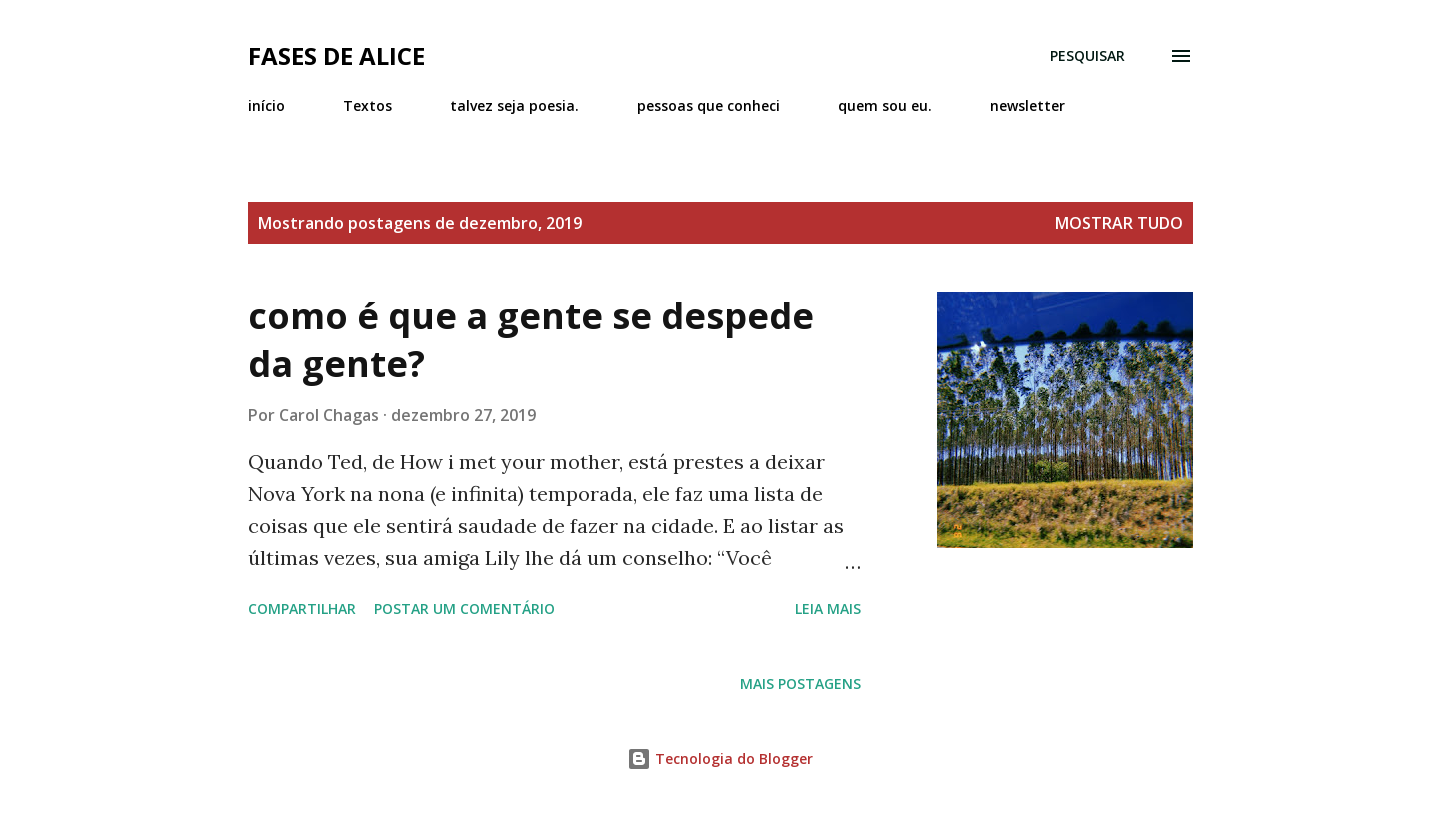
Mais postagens (800, 683)
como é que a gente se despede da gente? (531, 339)
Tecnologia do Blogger (720, 758)
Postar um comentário (464, 608)
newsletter (1027, 105)
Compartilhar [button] (302, 608)
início (266, 105)
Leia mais (828, 608)
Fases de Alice (336, 55)
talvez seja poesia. (514, 105)
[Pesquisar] (1087, 56)
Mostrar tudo (1119, 223)
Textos (367, 105)
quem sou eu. (885, 105)
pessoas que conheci (708, 105)
